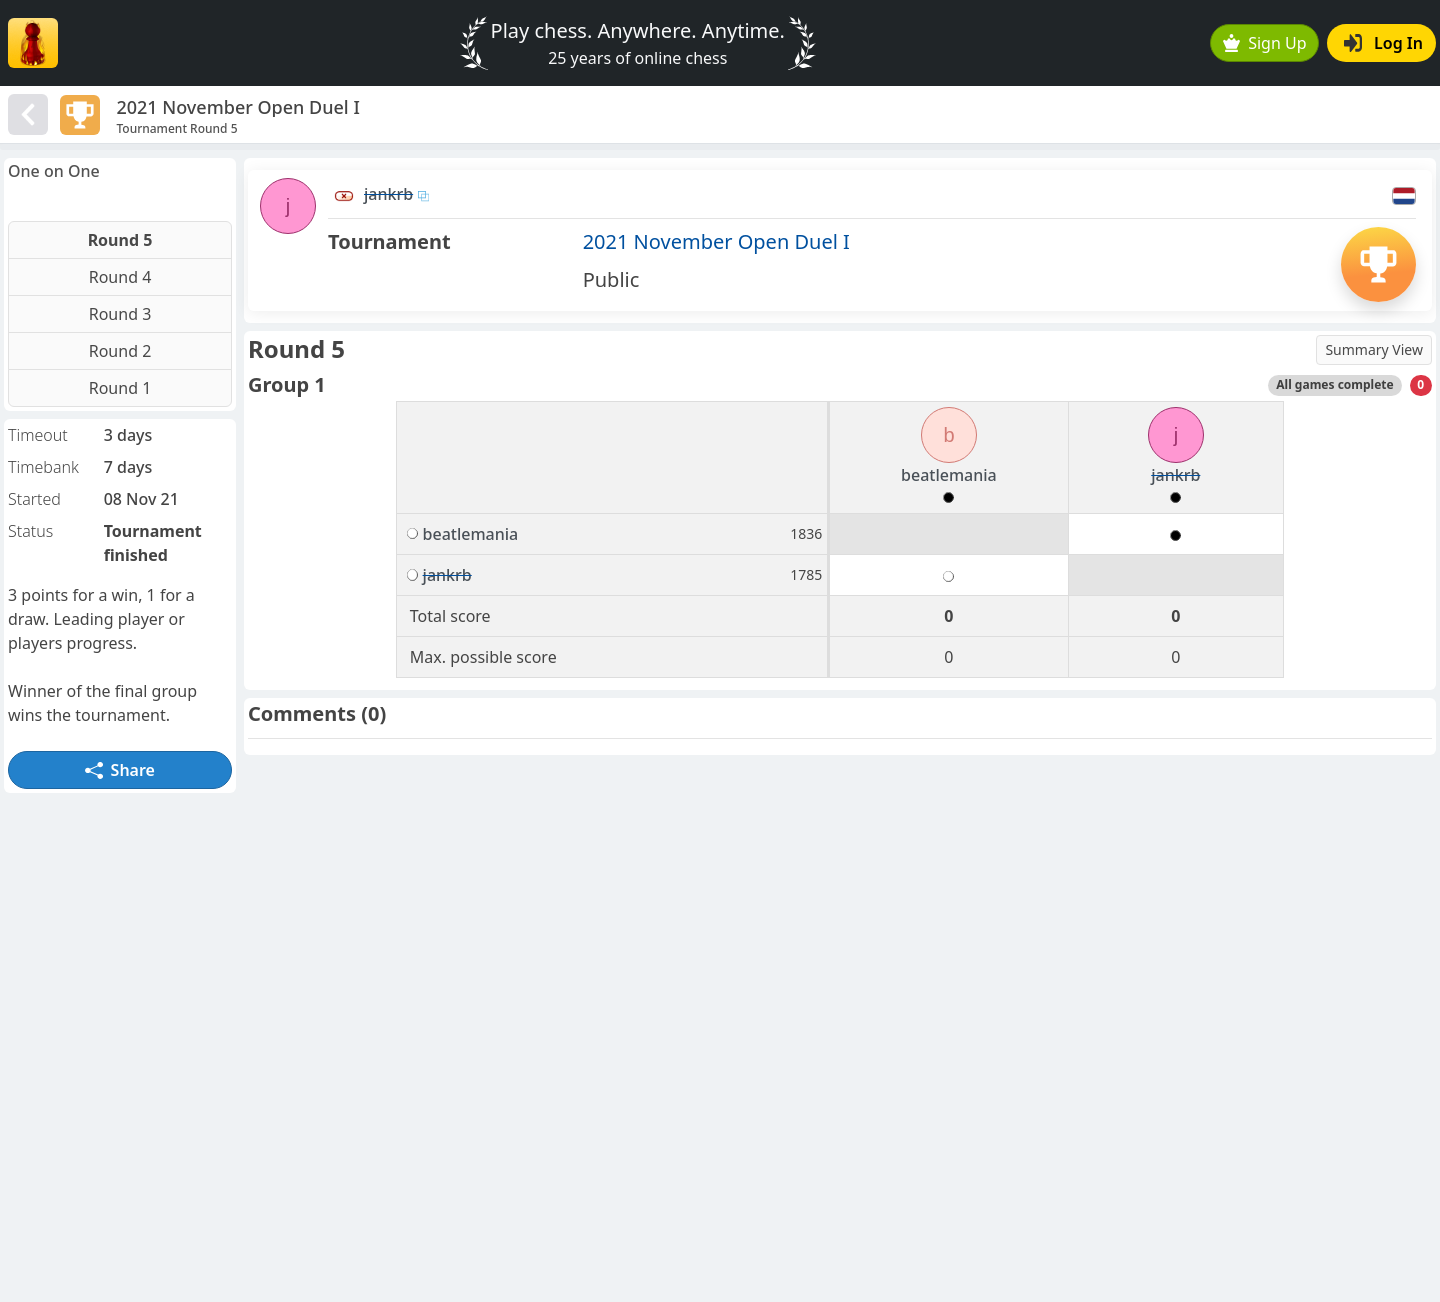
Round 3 (120, 314)
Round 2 (120, 351)
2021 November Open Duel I (716, 241)
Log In (1383, 43)
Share (120, 770)
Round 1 (120, 388)
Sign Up (1265, 43)
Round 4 (120, 277)
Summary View (1374, 349)
